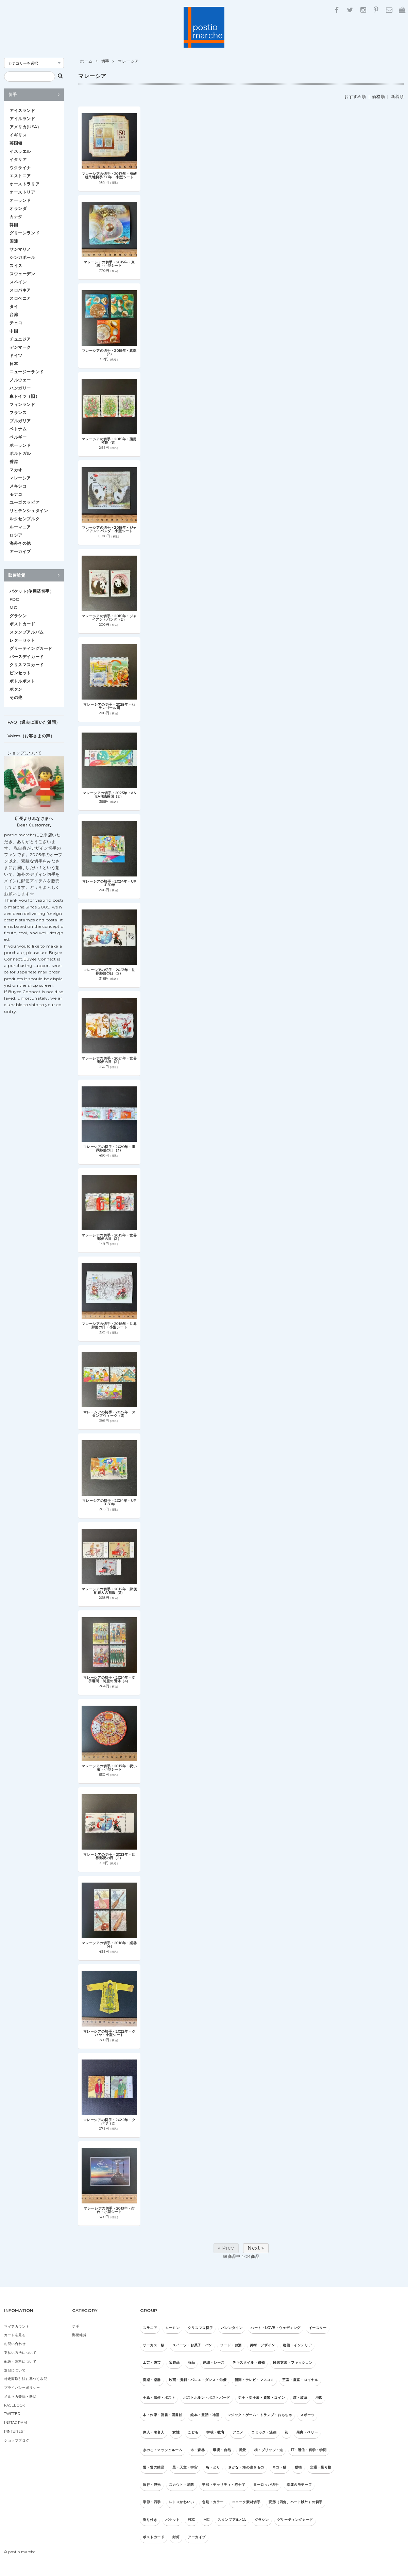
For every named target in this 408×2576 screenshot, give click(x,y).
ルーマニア (20, 526)
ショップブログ (16, 2440)
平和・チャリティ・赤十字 (223, 2484)
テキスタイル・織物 (249, 2362)
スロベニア (20, 298)
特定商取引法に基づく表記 (25, 2379)
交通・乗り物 (321, 2467)
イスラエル (20, 151)
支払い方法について (20, 2352)
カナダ (16, 216)
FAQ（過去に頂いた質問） (33, 722)
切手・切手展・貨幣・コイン (261, 2397)
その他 (16, 697)
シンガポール (22, 257)
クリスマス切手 (200, 2328)
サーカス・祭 (154, 2345)
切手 (105, 61)
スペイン (18, 281)
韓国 (14, 224)
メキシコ (18, 486)
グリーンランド (24, 232)
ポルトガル (20, 453)
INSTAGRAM (15, 2423)
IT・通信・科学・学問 (309, 2450)
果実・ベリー (307, 2432)
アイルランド (22, 118)
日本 (14, 363)
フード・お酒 (231, 2345)
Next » (256, 2248)
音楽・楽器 (152, 2380)
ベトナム (18, 428)
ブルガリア (20, 420)
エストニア (20, 175)
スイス (16, 265)
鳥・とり (213, 2467)
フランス (18, 412)
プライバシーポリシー (22, 2387)
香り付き (150, 2519)
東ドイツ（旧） (24, 396)
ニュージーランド (27, 371)
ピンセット (20, 672)
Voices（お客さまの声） (30, 735)
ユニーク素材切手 (246, 2502)
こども (193, 2432)
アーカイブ (20, 551)
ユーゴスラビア (24, 502)
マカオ (16, 469)
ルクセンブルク (24, 518)
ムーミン (172, 2328)
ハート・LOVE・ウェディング (276, 2328)
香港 (14, 461)
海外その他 (20, 543)
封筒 (176, 2537)
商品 (191, 2362)
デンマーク (20, 347)
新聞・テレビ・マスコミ (254, 2380)
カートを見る (15, 2335)
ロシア (16, 535)
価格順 (378, 96)
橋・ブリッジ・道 (268, 2450)
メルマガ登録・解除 (20, 2396)
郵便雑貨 (34, 574)
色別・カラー (213, 2502)
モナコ (16, 494)
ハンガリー (20, 388)
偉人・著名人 (154, 2432)
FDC (14, 599)
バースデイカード (27, 656)
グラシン (18, 615)
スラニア (150, 2328)
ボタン (16, 689)
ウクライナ (20, 167)
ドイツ (16, 355)
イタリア (18, 159)
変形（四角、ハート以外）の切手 (296, 2502)
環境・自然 (222, 2450)
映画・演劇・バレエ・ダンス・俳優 (198, 2380)
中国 (14, 330)
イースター (318, 2328)
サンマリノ (20, 249)
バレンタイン (232, 2328)
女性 (176, 2432)
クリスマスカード (27, 664)
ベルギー (18, 437)
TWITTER (12, 2414)
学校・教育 (215, 2432)
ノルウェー (20, 379)
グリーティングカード (31, 648)
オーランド (20, 200)
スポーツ (307, 2415)
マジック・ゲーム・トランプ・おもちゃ (259, 2415)
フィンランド (22, 404)
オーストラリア (24, 183)
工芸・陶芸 (152, 2362)
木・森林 (197, 2450)
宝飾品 (174, 2362)
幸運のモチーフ (299, 2484)
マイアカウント (16, 2326)
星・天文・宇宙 (185, 2467)
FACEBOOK (14, 2405)
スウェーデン (22, 273)
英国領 (16, 143)
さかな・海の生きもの (246, 2467)
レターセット (22, 640)
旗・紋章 (300, 2397)
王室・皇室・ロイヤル (300, 2380)
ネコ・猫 (279, 2467)
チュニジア (20, 339)
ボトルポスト (22, 681)
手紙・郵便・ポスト (159, 2397)
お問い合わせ (15, 2344)
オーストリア (22, 192)
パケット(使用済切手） (32, 591)
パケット (172, 2519)
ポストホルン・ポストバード (206, 2397)
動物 (298, 2467)
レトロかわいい (181, 2502)
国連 (14, 241)
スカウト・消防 (181, 2484)
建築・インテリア (297, 2345)
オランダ (18, 208)
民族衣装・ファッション (293, 2362)
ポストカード (22, 623)
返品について (15, 2370)
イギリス (18, 134)
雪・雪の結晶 (154, 2467)
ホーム (86, 61)
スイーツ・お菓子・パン (192, 2345)
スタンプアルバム (27, 632)
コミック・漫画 (263, 2432)
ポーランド (20, 445)
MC (13, 607)
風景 (242, 2450)
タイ (14, 306)
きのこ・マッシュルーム (163, 2450)
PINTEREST (14, 2431)
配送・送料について (20, 2361)
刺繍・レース (214, 2362)
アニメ (238, 2432)
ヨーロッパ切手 (265, 2484)
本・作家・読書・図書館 (163, 2415)
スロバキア (20, 290)
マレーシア (128, 61)
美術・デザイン (262, 2345)
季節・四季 (152, 2502)
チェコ (16, 322)
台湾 (14, 314)
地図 (319, 2397)
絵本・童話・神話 (204, 2415)
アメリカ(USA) (24, 126)
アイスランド (22, 110)
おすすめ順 (355, 96)
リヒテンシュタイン (29, 510)
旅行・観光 (152, 2484)
